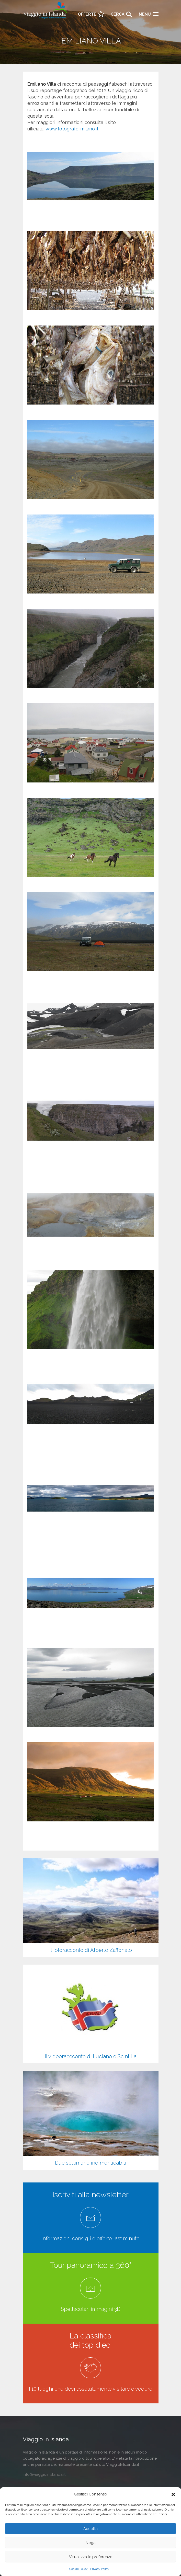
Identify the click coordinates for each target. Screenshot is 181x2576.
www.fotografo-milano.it (72, 128)
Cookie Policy (78, 2569)
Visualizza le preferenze (90, 2557)
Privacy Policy (99, 2569)
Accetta (90, 2528)
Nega (91, 2542)
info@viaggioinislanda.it (44, 2474)
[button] (173, 2494)
